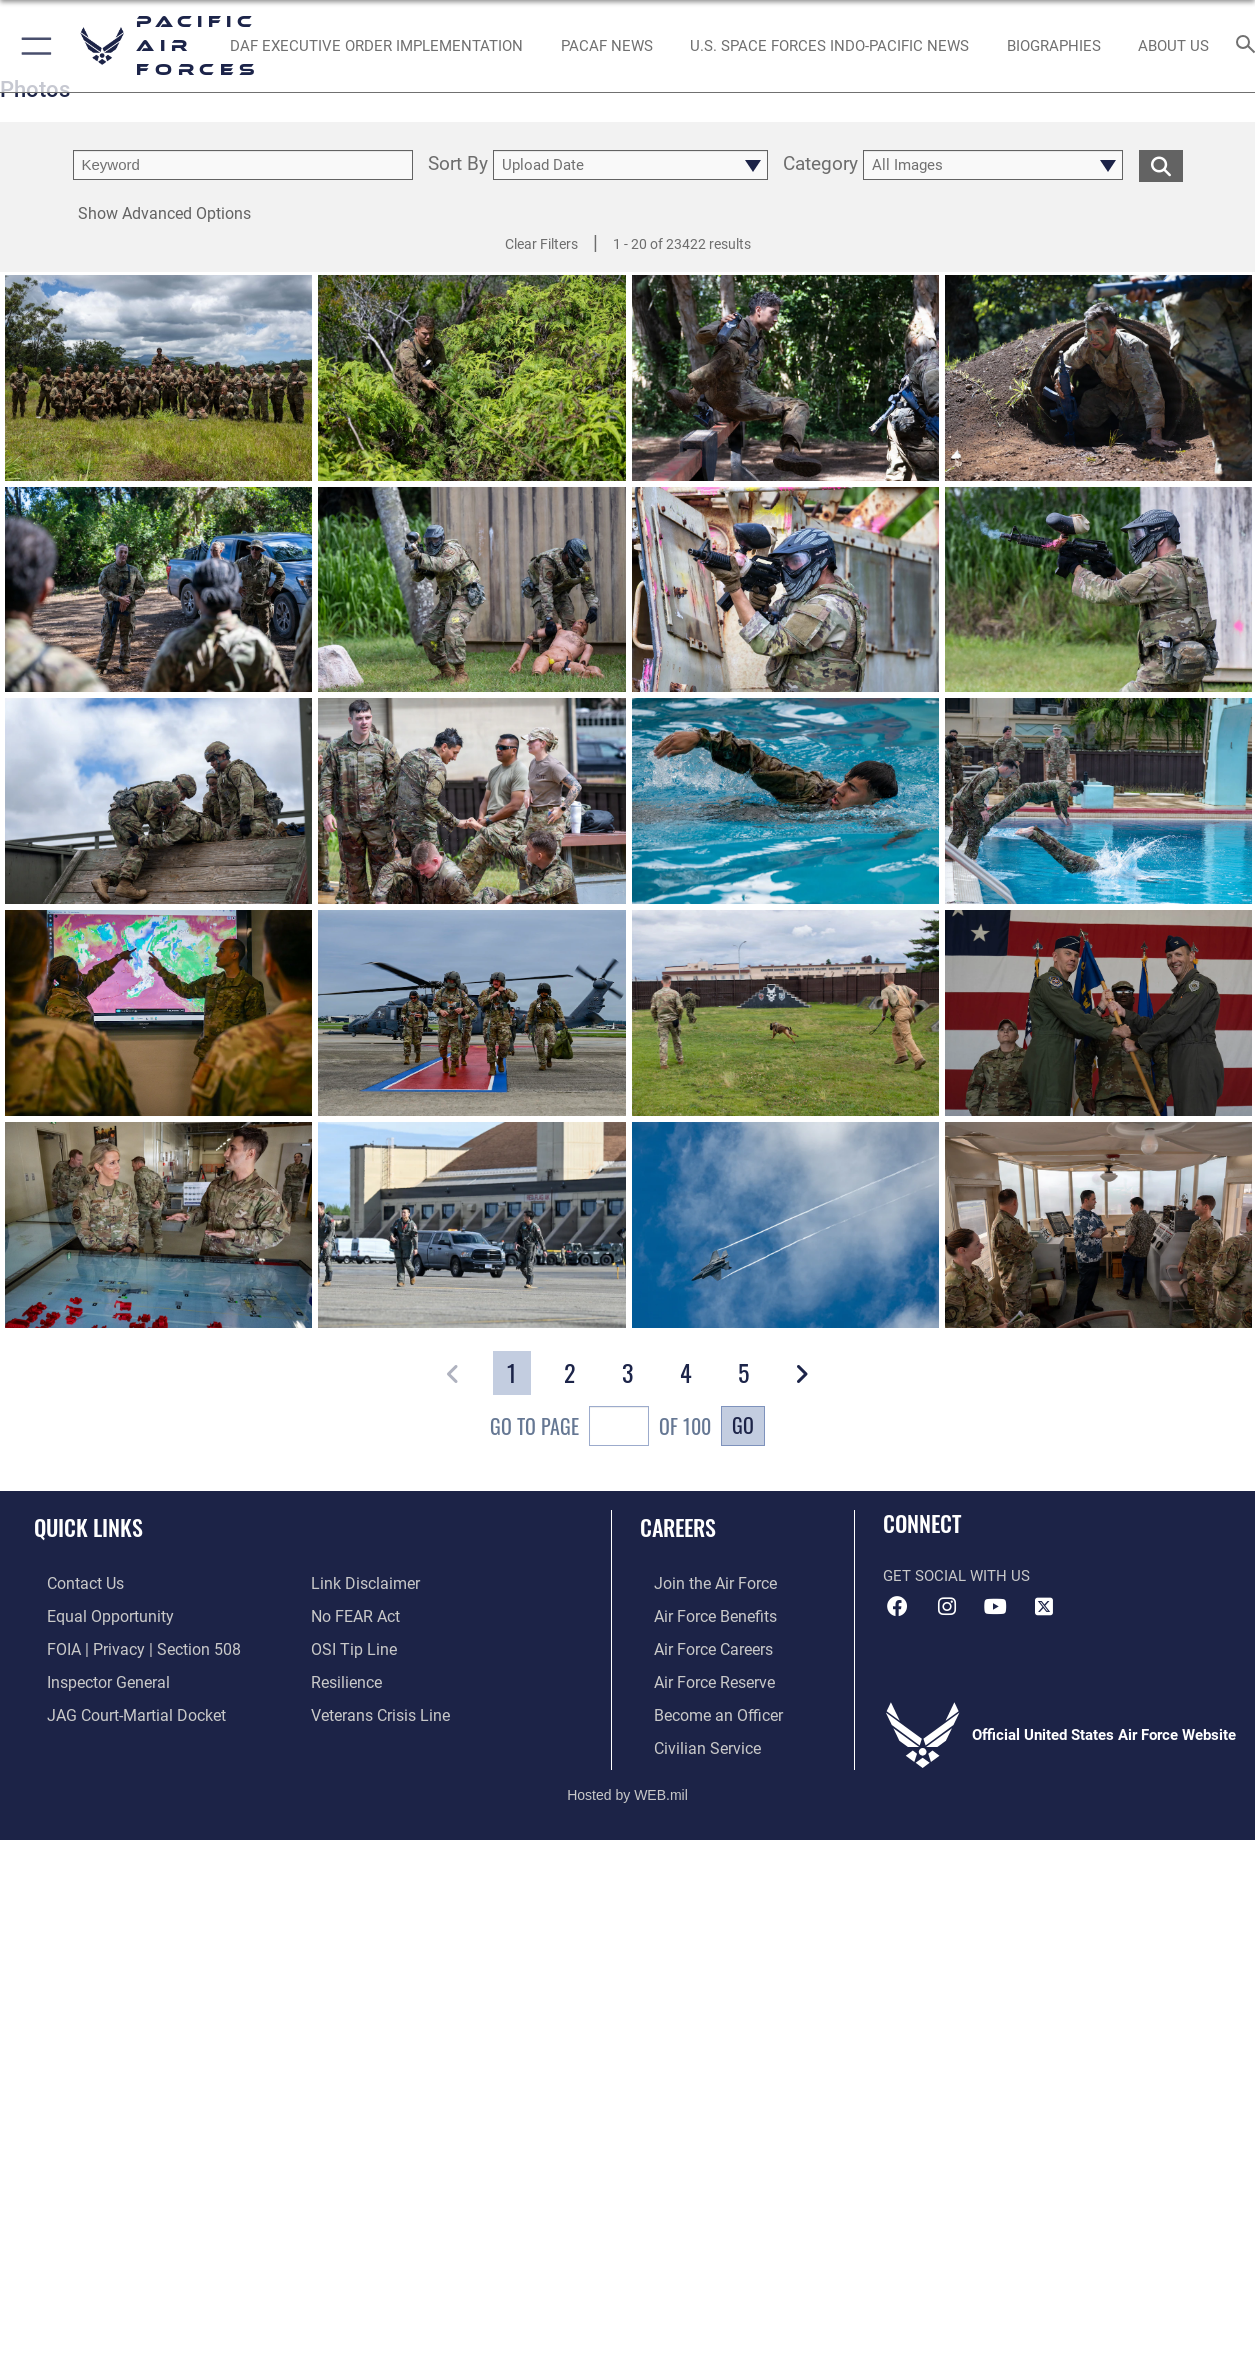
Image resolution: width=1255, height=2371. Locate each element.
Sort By (458, 165)
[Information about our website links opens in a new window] (363, 1583)
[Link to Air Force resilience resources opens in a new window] (345, 1678)
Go (743, 1425)
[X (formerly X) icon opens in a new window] (1044, 1607)
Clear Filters (541, 244)
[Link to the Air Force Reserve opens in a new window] (699, 1678)
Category (820, 165)
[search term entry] (243, 165)
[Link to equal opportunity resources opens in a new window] (93, 1614)
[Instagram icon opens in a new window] (947, 1607)
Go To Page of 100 (600, 1428)
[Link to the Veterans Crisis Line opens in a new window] (378, 1710)
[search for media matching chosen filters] (1161, 165)
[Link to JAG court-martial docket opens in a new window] (120, 1710)
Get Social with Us (956, 1576)
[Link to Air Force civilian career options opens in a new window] (691, 1742)
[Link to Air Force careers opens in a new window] (698, 1646)
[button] (32, 46)
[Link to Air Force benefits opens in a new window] (699, 1614)
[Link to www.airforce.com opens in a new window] (699, 1583)
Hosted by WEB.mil (627, 1788)
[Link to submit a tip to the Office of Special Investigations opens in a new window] (351, 1646)
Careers (678, 1526)
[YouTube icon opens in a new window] (995, 1607)
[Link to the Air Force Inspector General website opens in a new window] (93, 1678)
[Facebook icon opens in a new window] (898, 1607)
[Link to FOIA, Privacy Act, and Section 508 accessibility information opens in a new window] (125, 1646)
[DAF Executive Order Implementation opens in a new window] (376, 46)
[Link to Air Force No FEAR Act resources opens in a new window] (354, 1614)
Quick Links (88, 1526)
